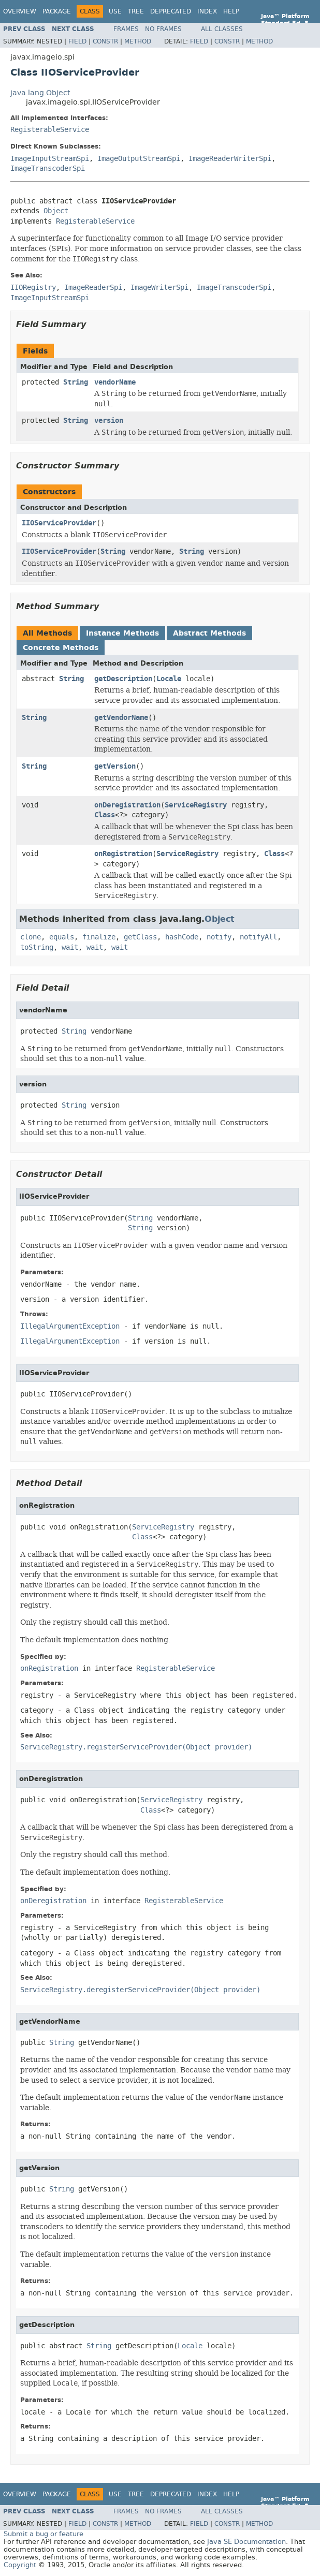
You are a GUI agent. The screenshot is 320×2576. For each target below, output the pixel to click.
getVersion (115, 766)
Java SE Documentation (246, 2541)
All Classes (222, 29)
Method (137, 41)
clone (30, 937)
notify (219, 937)
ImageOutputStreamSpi (138, 158)
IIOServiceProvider (59, 523)
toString (36, 947)
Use (115, 11)
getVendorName (121, 717)
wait (70, 947)
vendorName (115, 382)
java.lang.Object (40, 93)
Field (77, 41)
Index (207, 11)
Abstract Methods (209, 633)
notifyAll (258, 937)
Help (231, 11)
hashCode (181, 937)
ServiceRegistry (196, 805)
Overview (19, 11)
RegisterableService (49, 129)
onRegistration (123, 853)
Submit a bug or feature (43, 2534)
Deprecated (170, 11)
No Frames (163, 29)
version (108, 420)
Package (56, 11)
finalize (98, 937)
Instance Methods (122, 633)
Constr (105, 41)
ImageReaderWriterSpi (229, 158)
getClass (140, 937)
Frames (126, 29)
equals (61, 937)
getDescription (123, 678)
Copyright (20, 2565)
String (75, 382)
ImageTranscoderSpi (47, 168)
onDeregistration (127, 805)
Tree (136, 11)
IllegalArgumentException (70, 1326)
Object (55, 211)
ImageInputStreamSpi (49, 158)
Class (104, 815)
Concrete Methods (60, 647)
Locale (168, 678)
